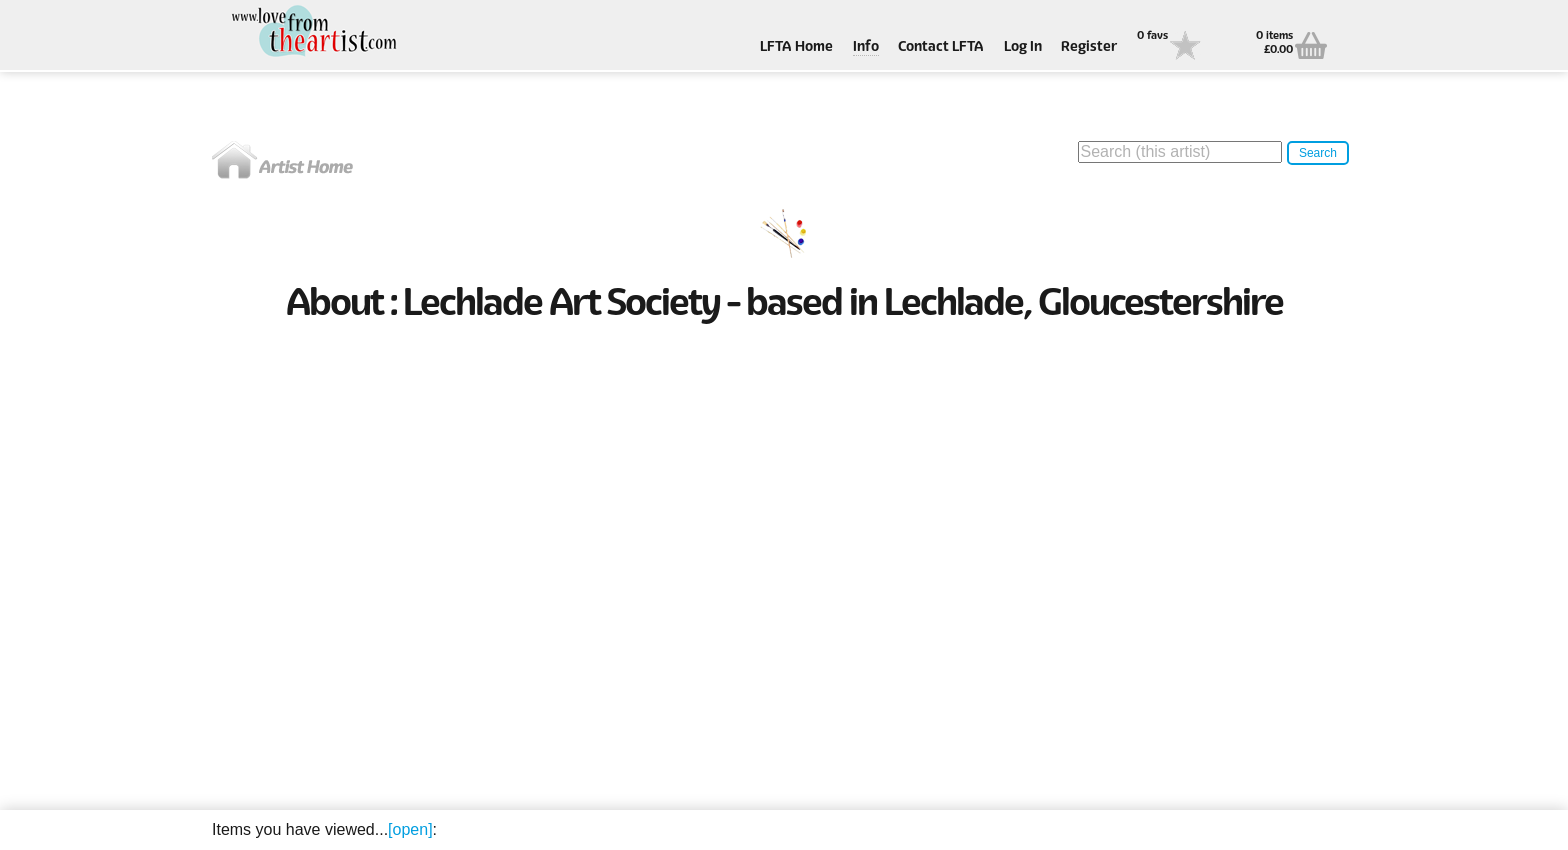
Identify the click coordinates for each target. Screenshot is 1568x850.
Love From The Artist (312, 32)
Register (1089, 47)
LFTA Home (796, 47)
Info (866, 47)
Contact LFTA (941, 47)
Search (1318, 153)
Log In (1023, 47)
